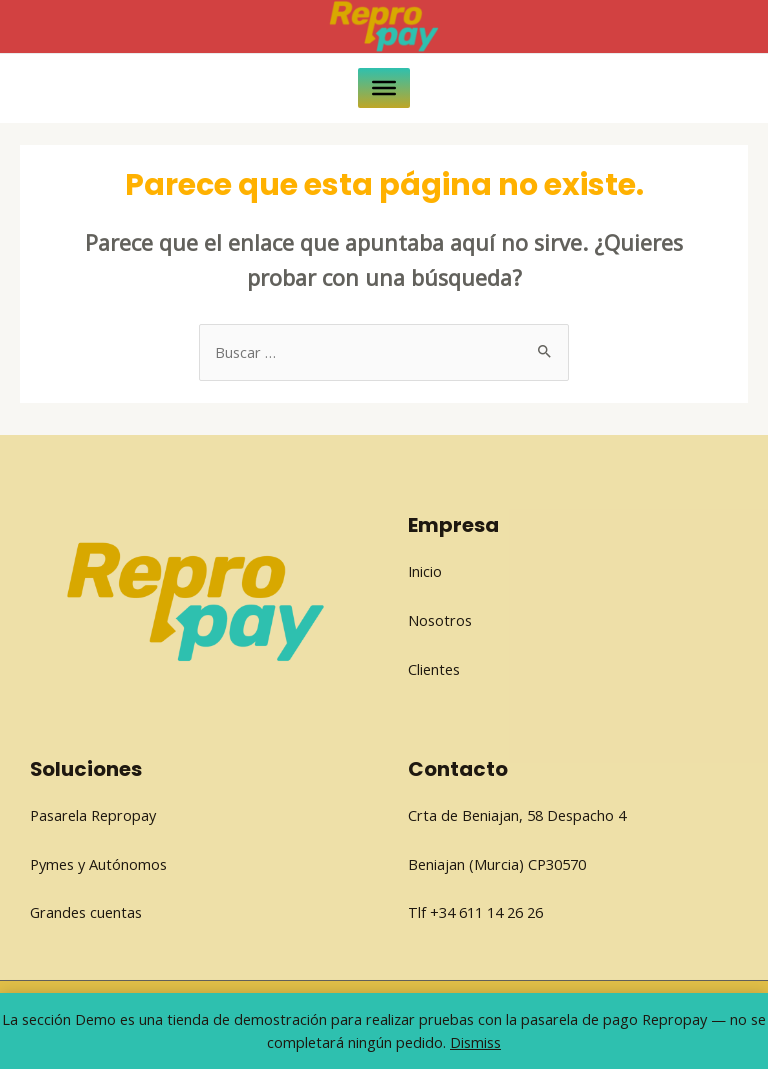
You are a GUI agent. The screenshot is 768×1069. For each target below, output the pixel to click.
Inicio (425, 571)
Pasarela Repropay (93, 815)
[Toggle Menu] (384, 88)
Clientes (434, 669)
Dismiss (475, 1042)
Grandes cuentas (86, 912)
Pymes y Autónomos (98, 864)
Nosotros (440, 620)
